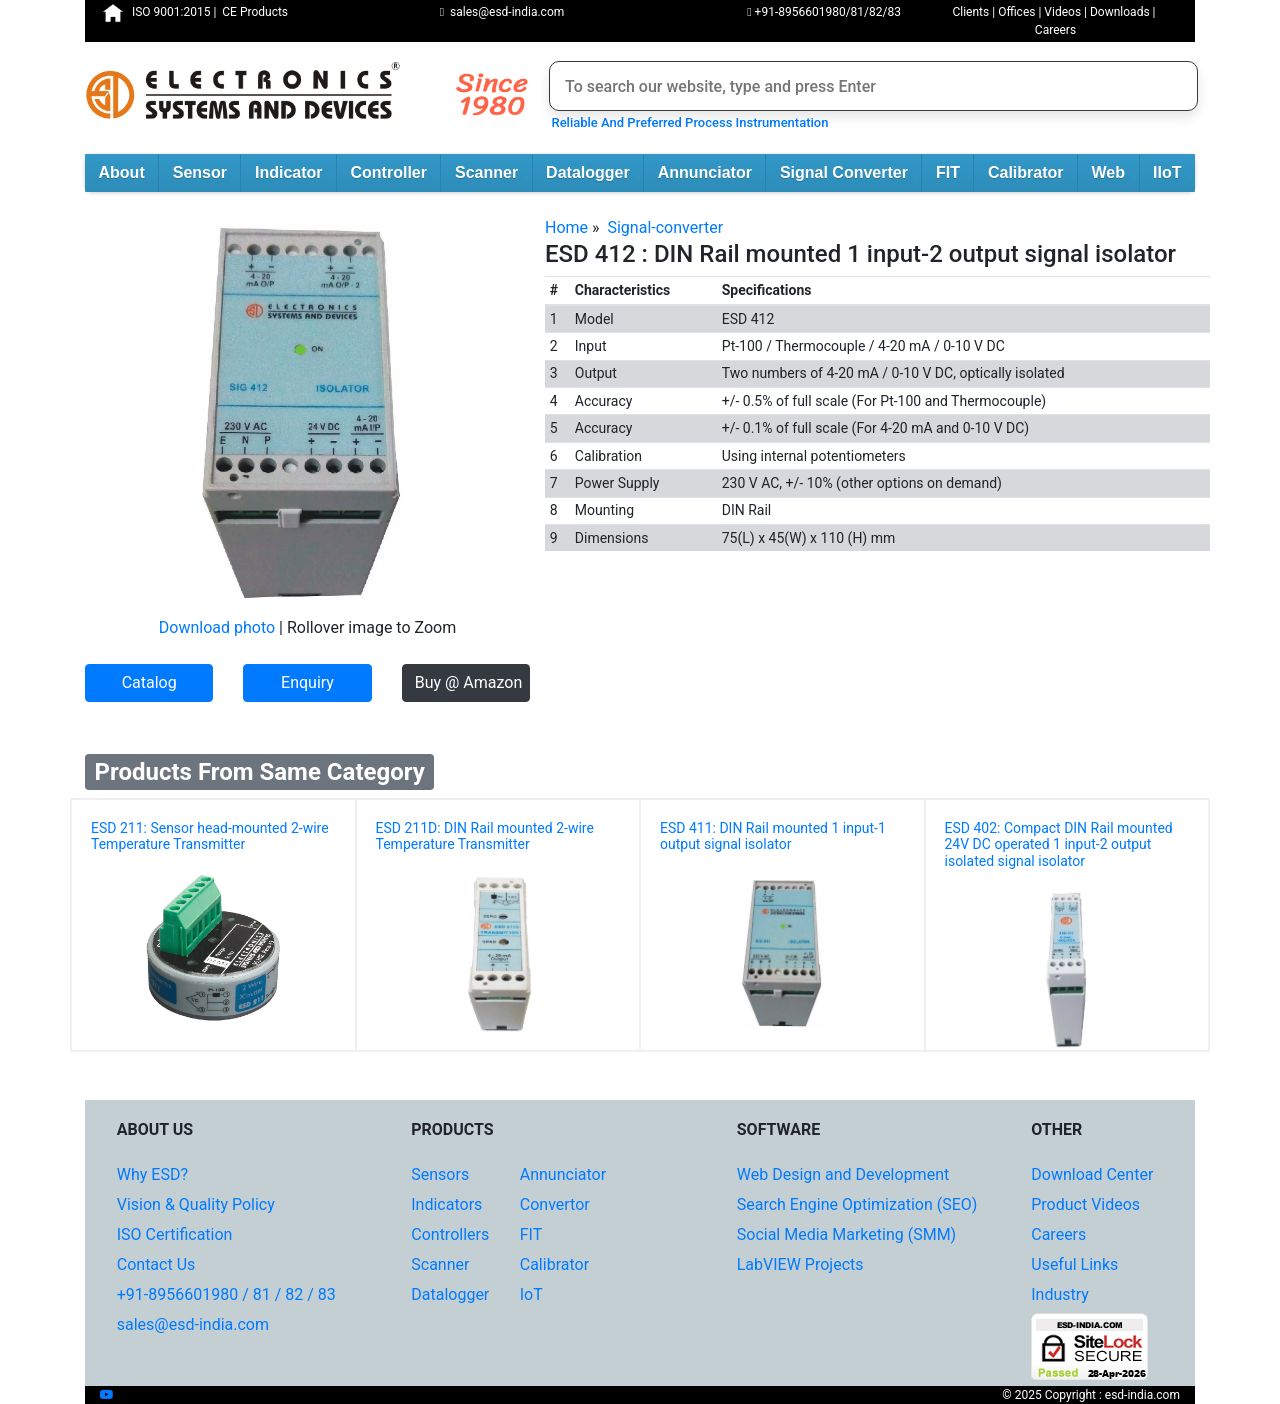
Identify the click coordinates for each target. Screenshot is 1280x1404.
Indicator (295, 174)
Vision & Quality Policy (196, 1204)
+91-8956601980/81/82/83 (824, 12)
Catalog (149, 682)
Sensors (440, 1174)
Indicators (446, 1204)
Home (566, 227)
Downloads (1120, 12)
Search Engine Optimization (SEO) (857, 1204)
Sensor (207, 174)
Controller (396, 174)
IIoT (1174, 174)
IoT (531, 1294)
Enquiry (307, 682)
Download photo (217, 627)
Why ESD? (152, 1174)
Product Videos (1085, 1204)
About (129, 174)
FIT (955, 174)
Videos (1062, 12)
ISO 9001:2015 (171, 12)
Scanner (493, 174)
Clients (970, 12)
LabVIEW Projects (800, 1264)
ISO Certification (175, 1234)
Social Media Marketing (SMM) (846, 1234)
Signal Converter (851, 174)
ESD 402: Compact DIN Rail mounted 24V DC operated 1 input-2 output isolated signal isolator (1059, 845)
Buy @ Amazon (469, 682)
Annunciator (712, 174)
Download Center (1092, 1174)
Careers (1055, 30)
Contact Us (156, 1264)
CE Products (255, 12)
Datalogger (594, 174)
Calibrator (1032, 174)
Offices (1016, 12)
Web (1115, 174)
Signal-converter (665, 227)
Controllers (450, 1234)
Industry (1060, 1294)
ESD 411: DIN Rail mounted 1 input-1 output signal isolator (773, 836)
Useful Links (1074, 1264)
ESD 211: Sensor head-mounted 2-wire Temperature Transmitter (210, 836)
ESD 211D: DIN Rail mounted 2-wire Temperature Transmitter (485, 836)
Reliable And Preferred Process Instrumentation (686, 122)
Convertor (555, 1204)
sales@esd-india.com (502, 12)
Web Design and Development (843, 1174)
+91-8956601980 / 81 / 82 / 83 (226, 1294)
